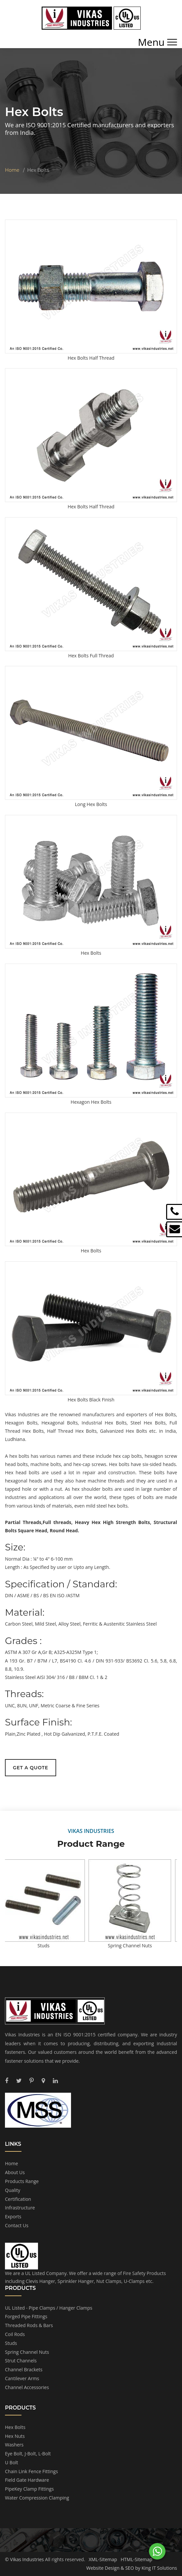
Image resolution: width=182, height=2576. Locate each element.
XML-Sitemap (103, 2559)
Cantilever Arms (22, 2378)
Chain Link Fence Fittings (31, 2471)
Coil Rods (15, 2334)
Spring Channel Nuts (27, 2352)
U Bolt (11, 2462)
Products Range (22, 2181)
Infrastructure (20, 2207)
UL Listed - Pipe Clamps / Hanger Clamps (48, 2308)
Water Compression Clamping (37, 2498)
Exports (13, 2216)
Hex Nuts (15, 2436)
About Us (15, 2172)
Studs (11, 2343)
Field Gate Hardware (27, 2480)
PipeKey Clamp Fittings (29, 2489)
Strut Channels (21, 2360)
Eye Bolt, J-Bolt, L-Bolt (28, 2453)
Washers (14, 2444)
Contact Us (16, 2225)
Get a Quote (30, 1768)
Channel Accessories (27, 2387)
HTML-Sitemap (136, 2559)
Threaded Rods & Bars (29, 2325)
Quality (12, 2190)
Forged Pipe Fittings (26, 2316)
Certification (18, 2199)
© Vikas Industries (24, 2559)
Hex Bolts (15, 2427)
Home (12, 170)
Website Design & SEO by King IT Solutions (131, 2568)
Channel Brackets (24, 2369)
